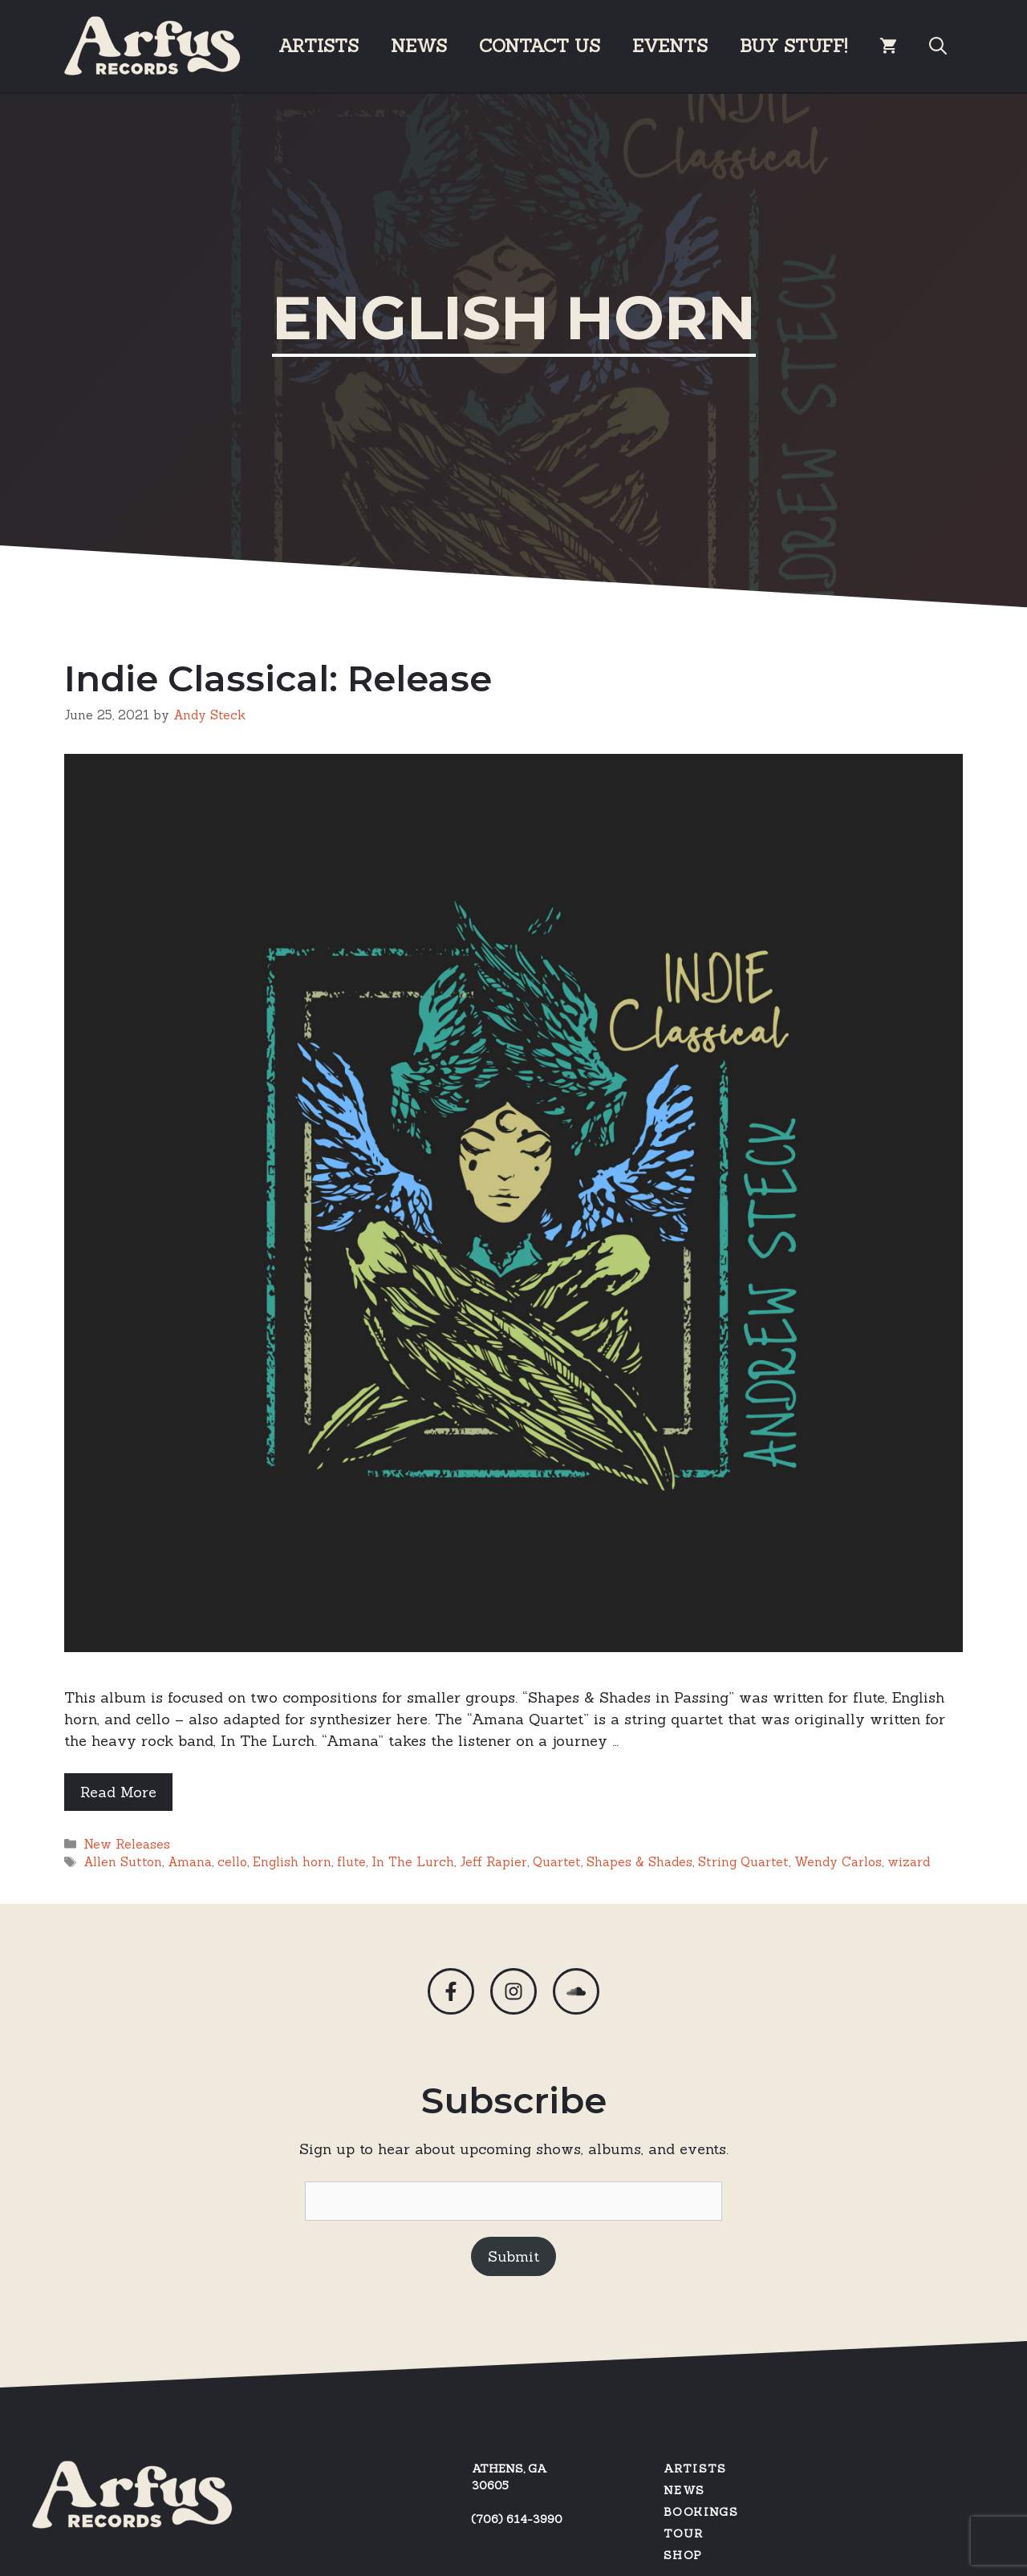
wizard (908, 1861)
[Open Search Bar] (938, 46)
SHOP (683, 2555)
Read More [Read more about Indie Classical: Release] (118, 1792)
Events (670, 45)
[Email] (513, 2201)
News (419, 45)
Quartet (557, 1861)
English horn (292, 1861)
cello (232, 1861)
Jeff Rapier (493, 1861)
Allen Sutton (122, 1861)
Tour (684, 2533)
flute (351, 1861)
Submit (513, 2256)
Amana (190, 1861)
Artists (318, 45)
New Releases (126, 1844)
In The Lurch (412, 1861)
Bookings (701, 2512)
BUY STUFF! (793, 45)
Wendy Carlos (838, 1861)
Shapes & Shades (639, 1861)
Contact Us (539, 45)
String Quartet (743, 1861)
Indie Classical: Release (278, 678)
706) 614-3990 (519, 2519)
